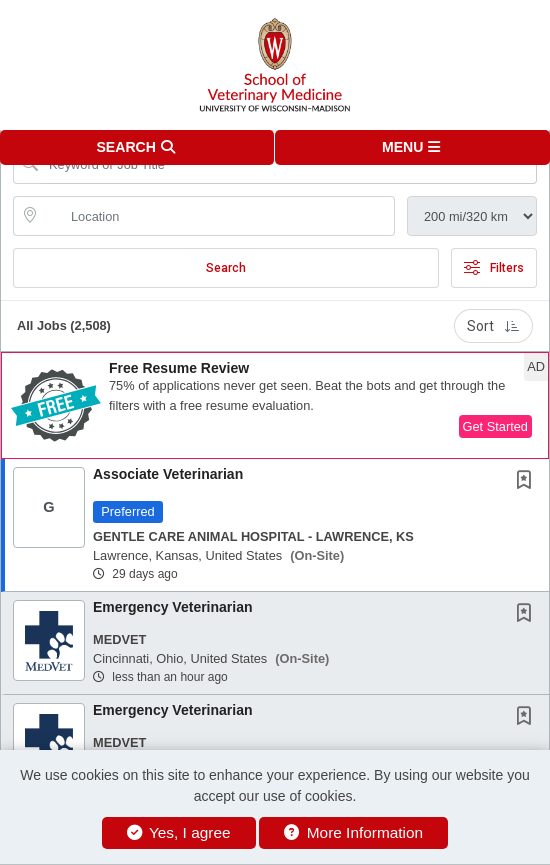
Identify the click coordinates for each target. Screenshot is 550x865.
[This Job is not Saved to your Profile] (528, 482)
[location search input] (218, 216)
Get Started (495, 426)
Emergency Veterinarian (173, 607)
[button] (412, 147)
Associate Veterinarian (168, 474)
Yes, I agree (179, 832)
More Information (353, 832)
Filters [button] (494, 268)
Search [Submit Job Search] (226, 268)
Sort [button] (493, 326)
